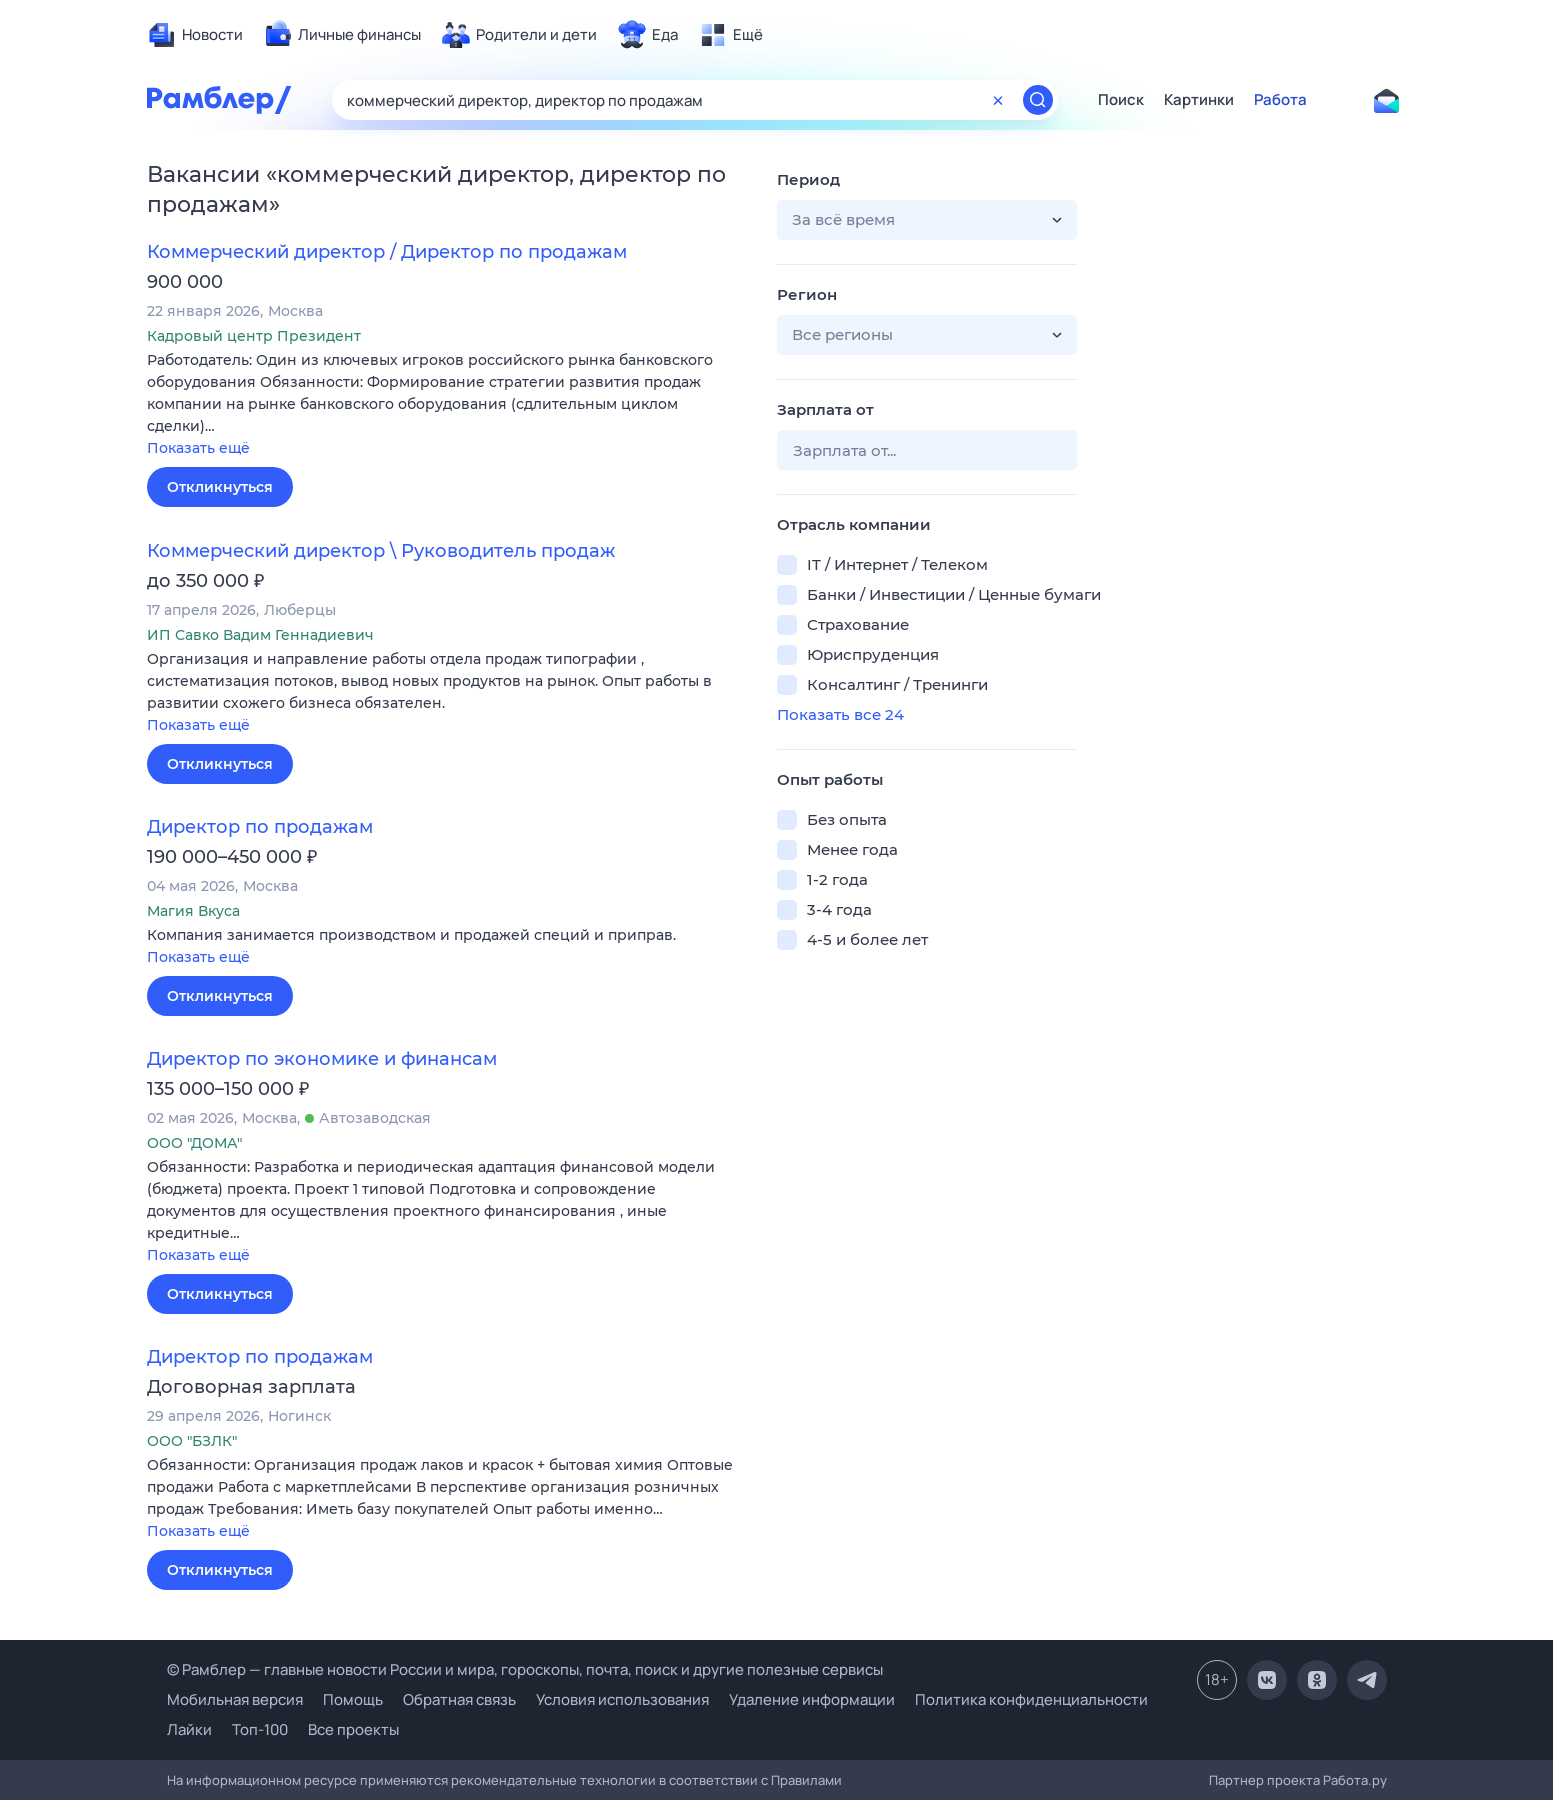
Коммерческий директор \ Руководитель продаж (381, 551)
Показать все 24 (840, 714)
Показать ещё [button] (198, 448)
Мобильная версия (235, 1699)
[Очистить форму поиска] (998, 100)
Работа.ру (1355, 1780)
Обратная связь (459, 1699)
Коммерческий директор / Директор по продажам (387, 252)
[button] (447, 405)
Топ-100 (260, 1729)
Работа (1280, 100)
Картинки (1199, 100)
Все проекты (353, 1729)
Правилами (806, 1780)
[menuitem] (195, 35)
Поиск (1121, 100)
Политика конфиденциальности (1031, 1699)
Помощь (353, 1699)
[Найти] (1038, 100)
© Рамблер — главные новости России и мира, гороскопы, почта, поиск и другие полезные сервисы (525, 1669)
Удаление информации (812, 1699)
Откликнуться (220, 487)
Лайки (189, 1729)
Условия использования (622, 1699)
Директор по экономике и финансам (322, 1059)
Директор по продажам (260, 827)
